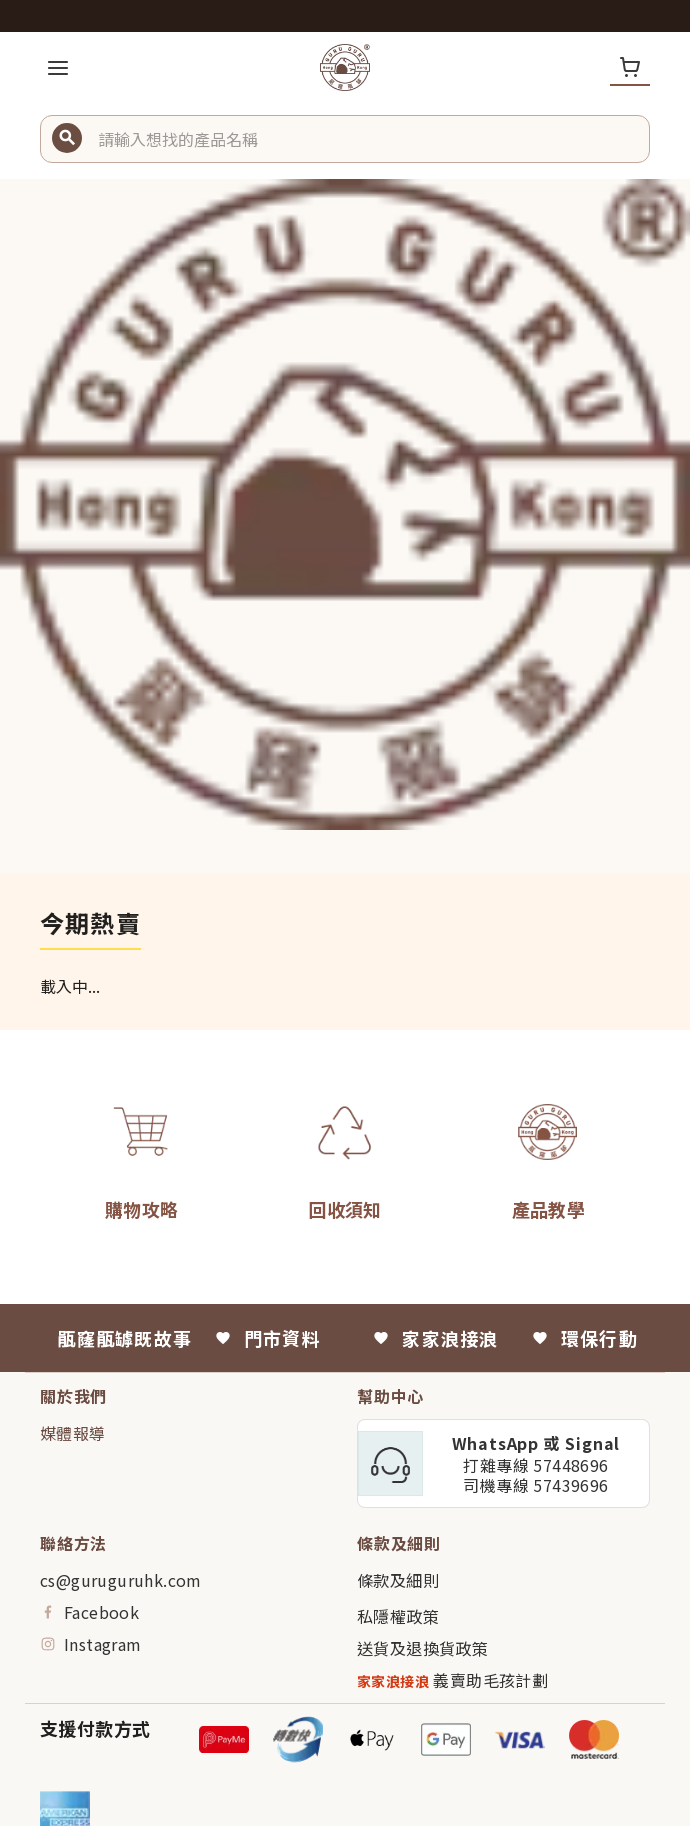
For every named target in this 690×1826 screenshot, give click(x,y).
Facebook (89, 1612)
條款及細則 (398, 1580)
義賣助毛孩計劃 (452, 1680)
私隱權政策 (398, 1616)
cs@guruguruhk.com (121, 1580)
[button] (366, 139)
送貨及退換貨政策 (422, 1648)
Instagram (91, 1644)
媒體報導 (73, 1433)
